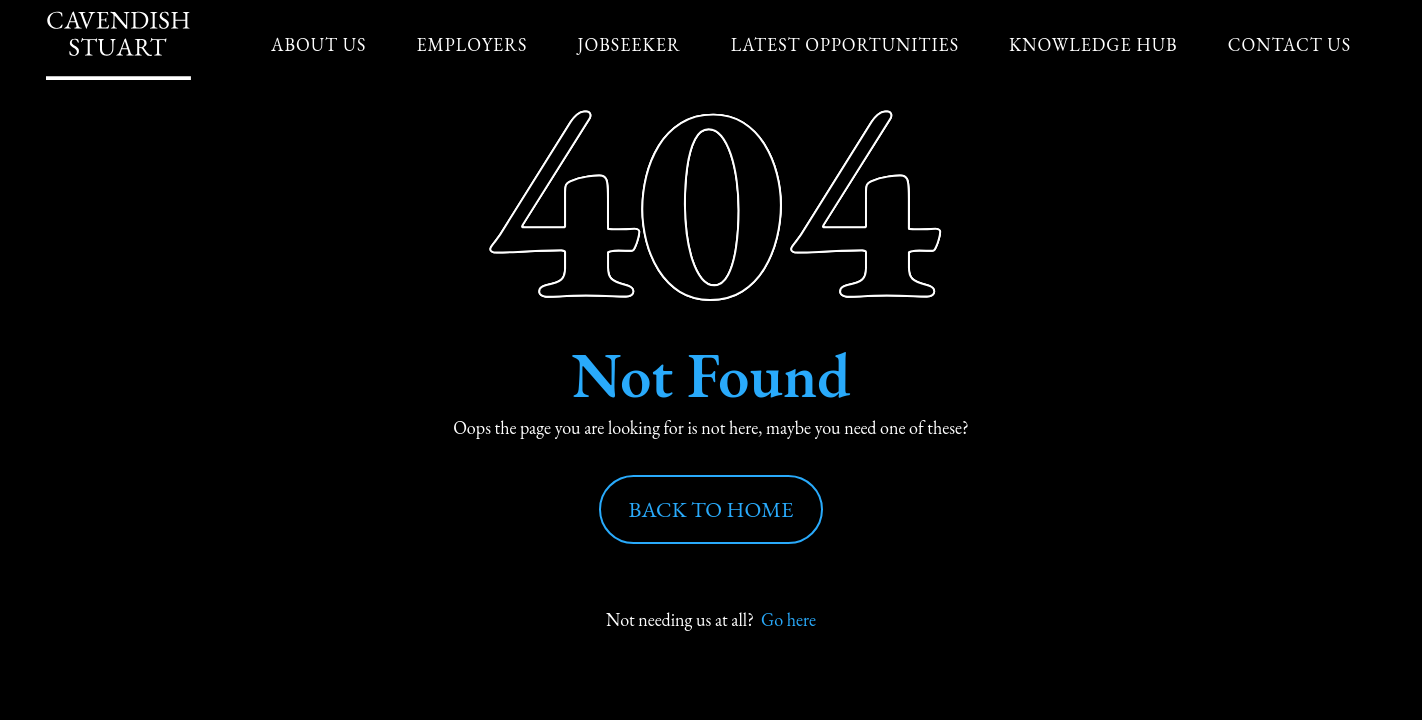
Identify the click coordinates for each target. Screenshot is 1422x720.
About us (318, 44)
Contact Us (1289, 44)
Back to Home (711, 509)
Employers (471, 44)
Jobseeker (628, 44)
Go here (788, 619)
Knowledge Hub (1093, 44)
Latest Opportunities (845, 44)
